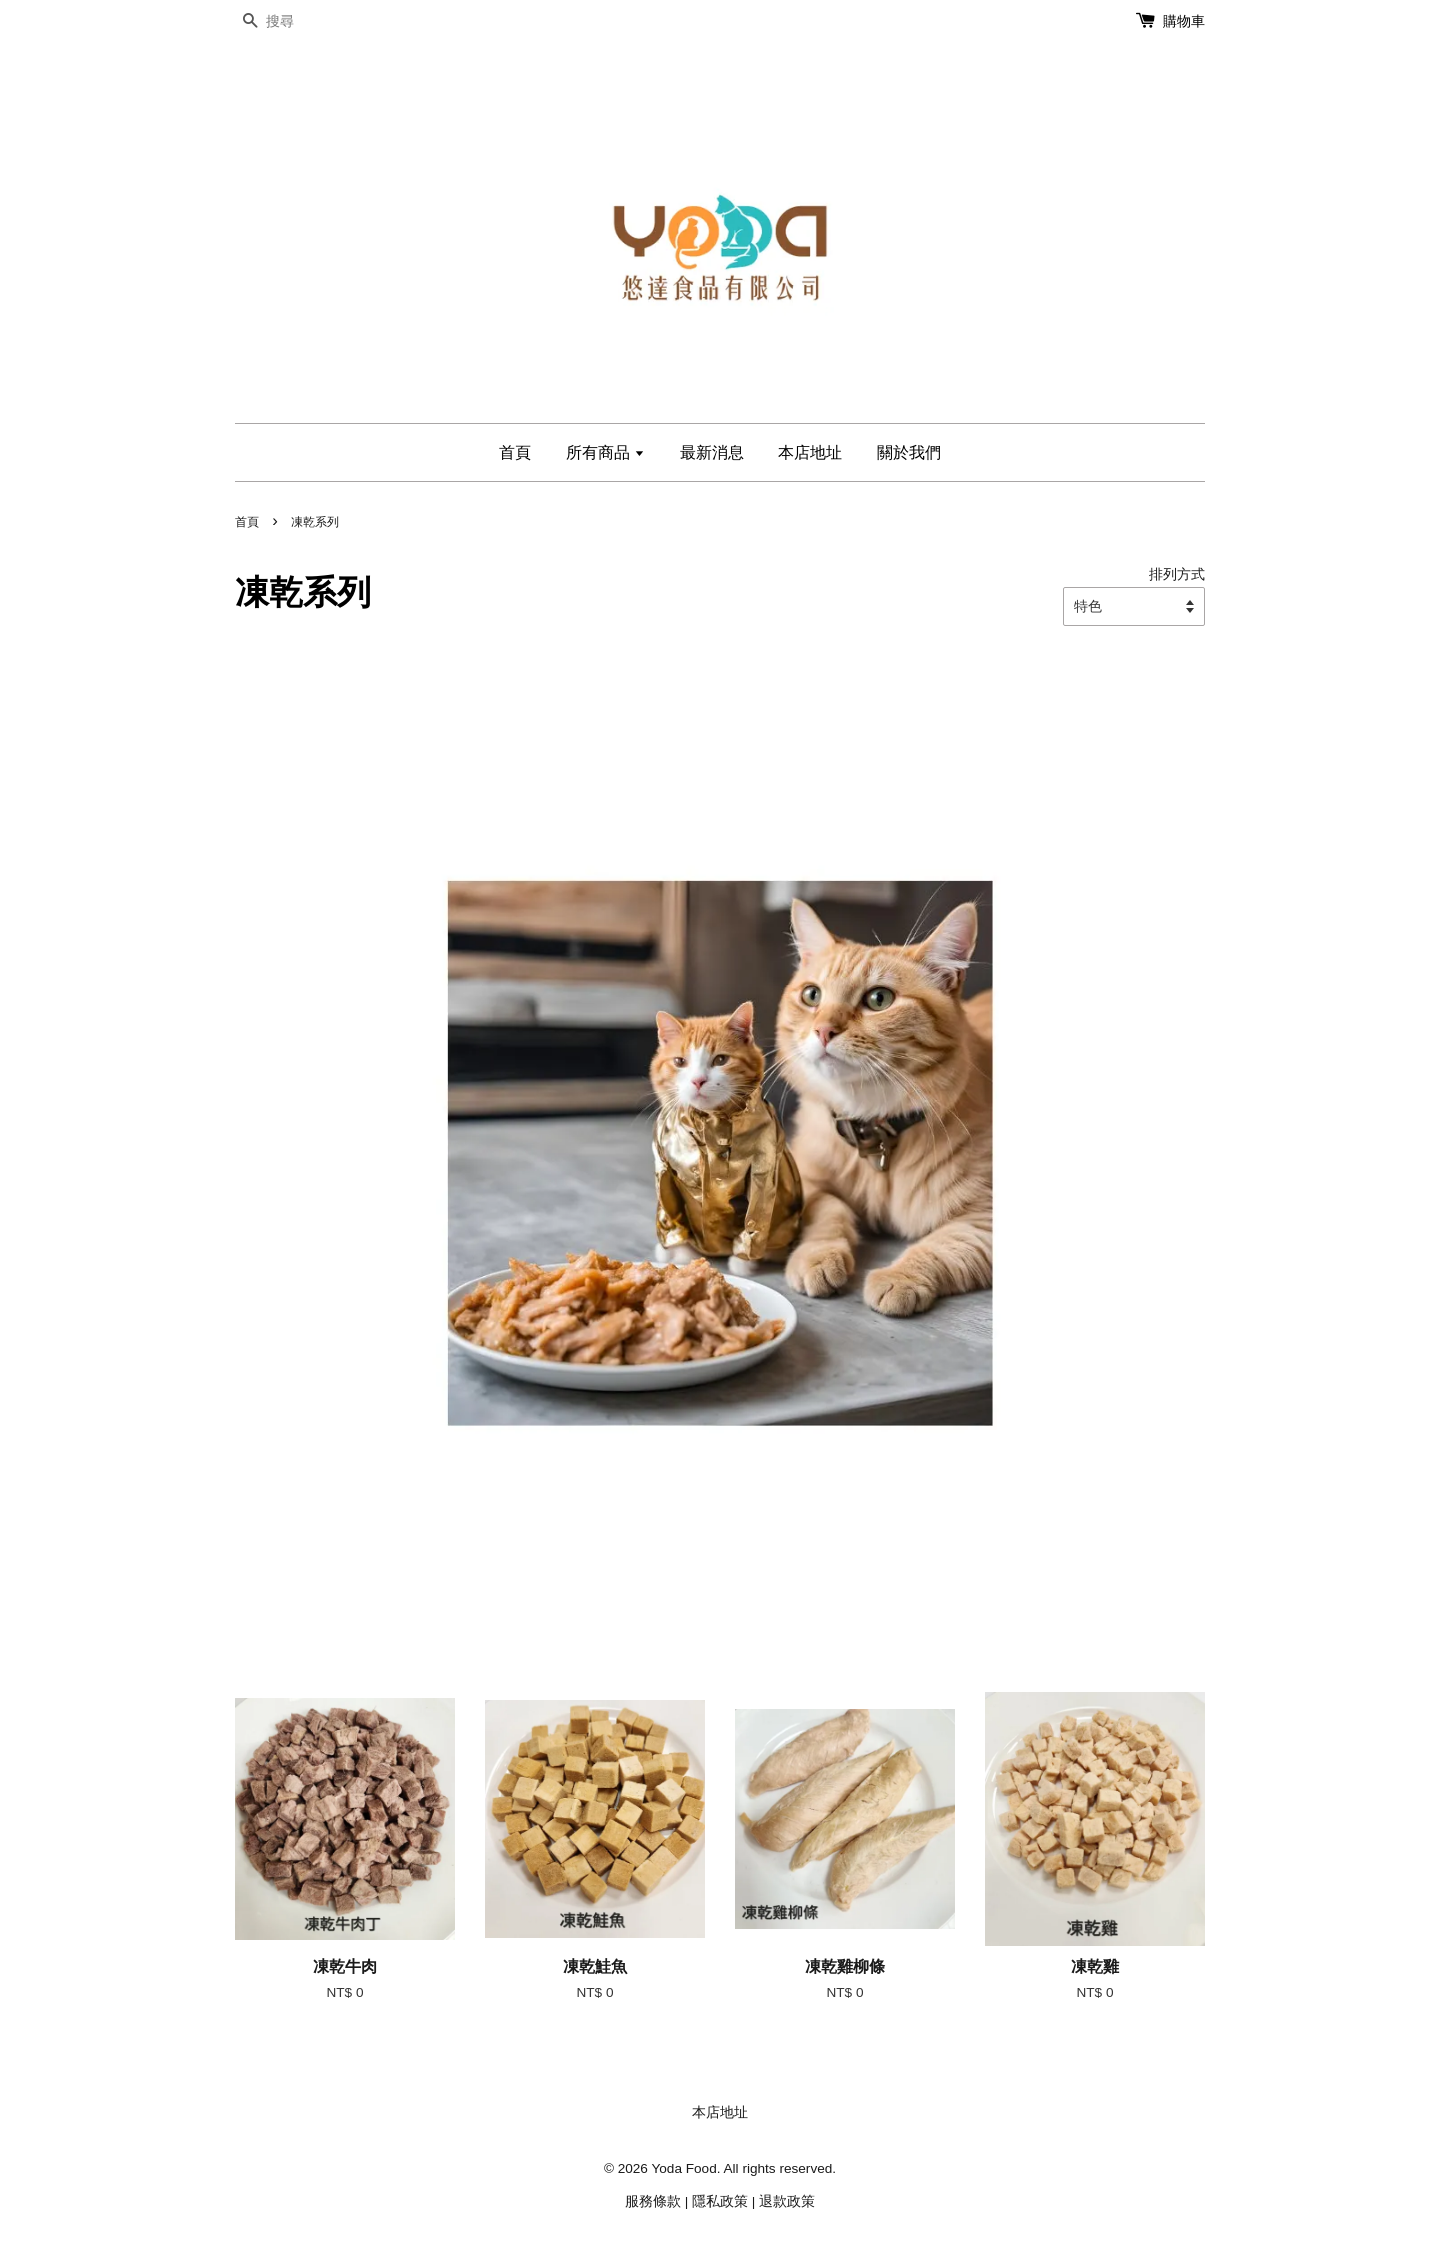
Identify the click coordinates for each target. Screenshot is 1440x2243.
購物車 (1184, 21)
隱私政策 (720, 2201)
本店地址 (810, 452)
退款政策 (787, 2201)
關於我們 (909, 452)
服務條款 (653, 2201)
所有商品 (605, 452)
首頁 (515, 452)
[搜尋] (295, 21)
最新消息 (712, 452)
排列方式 (1177, 574)
